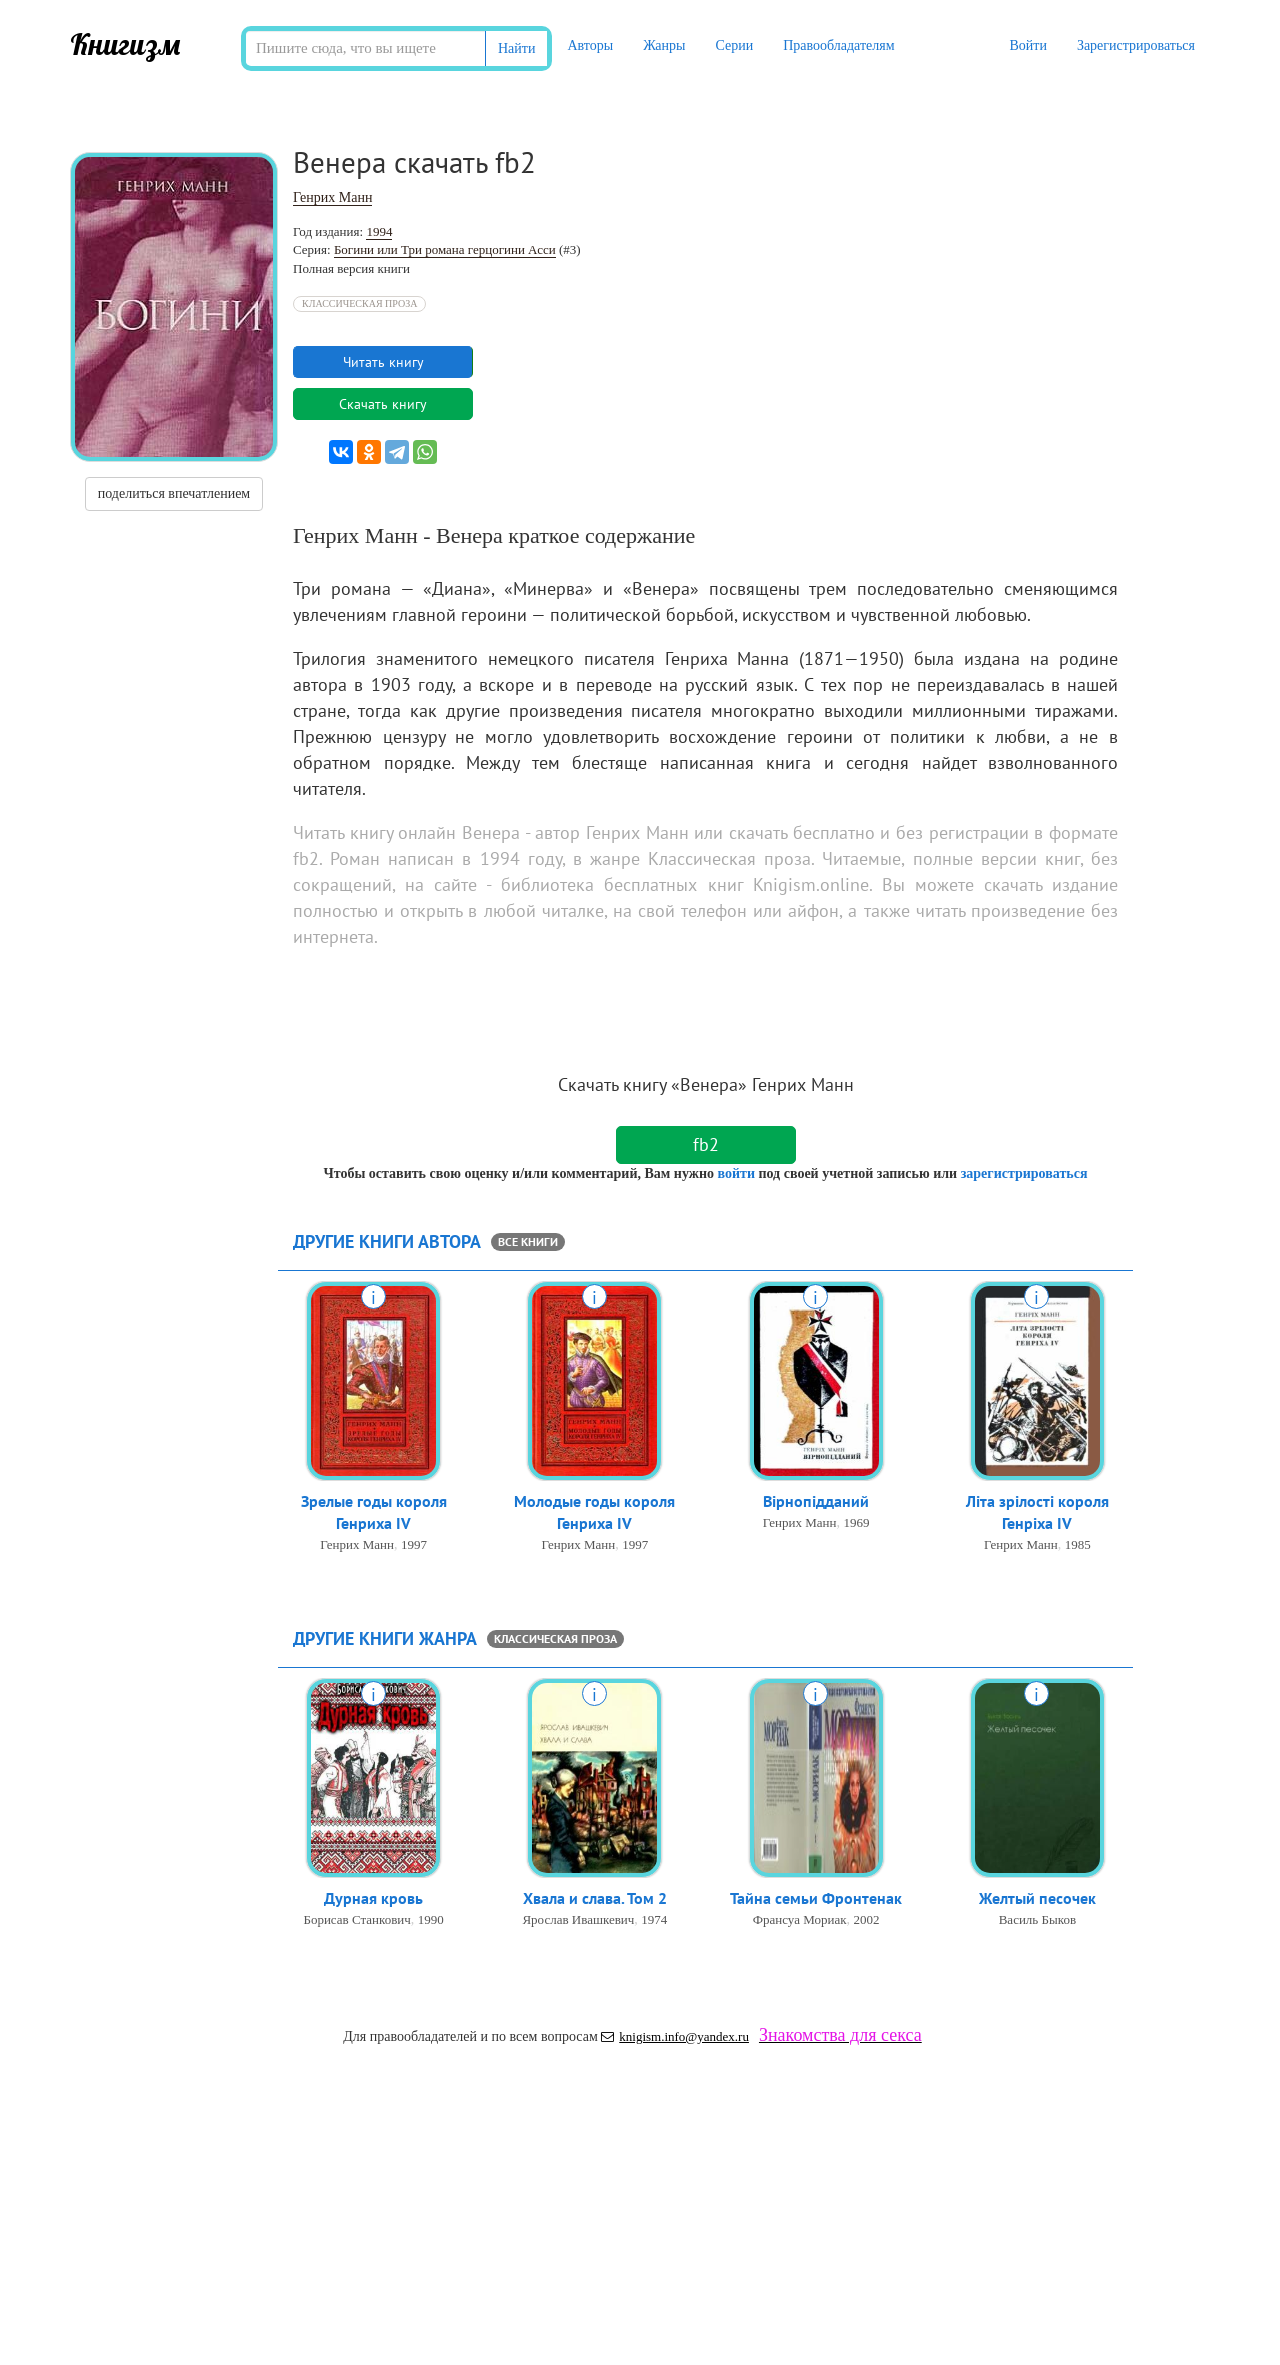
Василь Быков (1037, 1920)
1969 (856, 1523)
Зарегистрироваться (1136, 45)
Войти (1027, 45)
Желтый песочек (1037, 1899)
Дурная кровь (373, 1899)
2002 (866, 1920)
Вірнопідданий (816, 1502)
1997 (414, 1546)
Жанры (664, 45)
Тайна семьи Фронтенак (816, 1899)
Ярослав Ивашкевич (578, 1920)
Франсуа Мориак (800, 1920)
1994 (379, 231)
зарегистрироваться (1024, 1173)
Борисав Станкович (356, 1920)
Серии (734, 45)
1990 (431, 1920)
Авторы (590, 45)
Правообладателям (838, 45)
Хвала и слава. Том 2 (595, 1899)
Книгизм (125, 44)
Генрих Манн (332, 197)
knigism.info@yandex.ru (675, 2036)
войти (735, 1173)
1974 (654, 1920)
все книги (528, 1241)
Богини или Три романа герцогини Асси (445, 249)
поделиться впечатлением (174, 493)
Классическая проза (359, 303)
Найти (516, 48)
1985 (1078, 1546)
